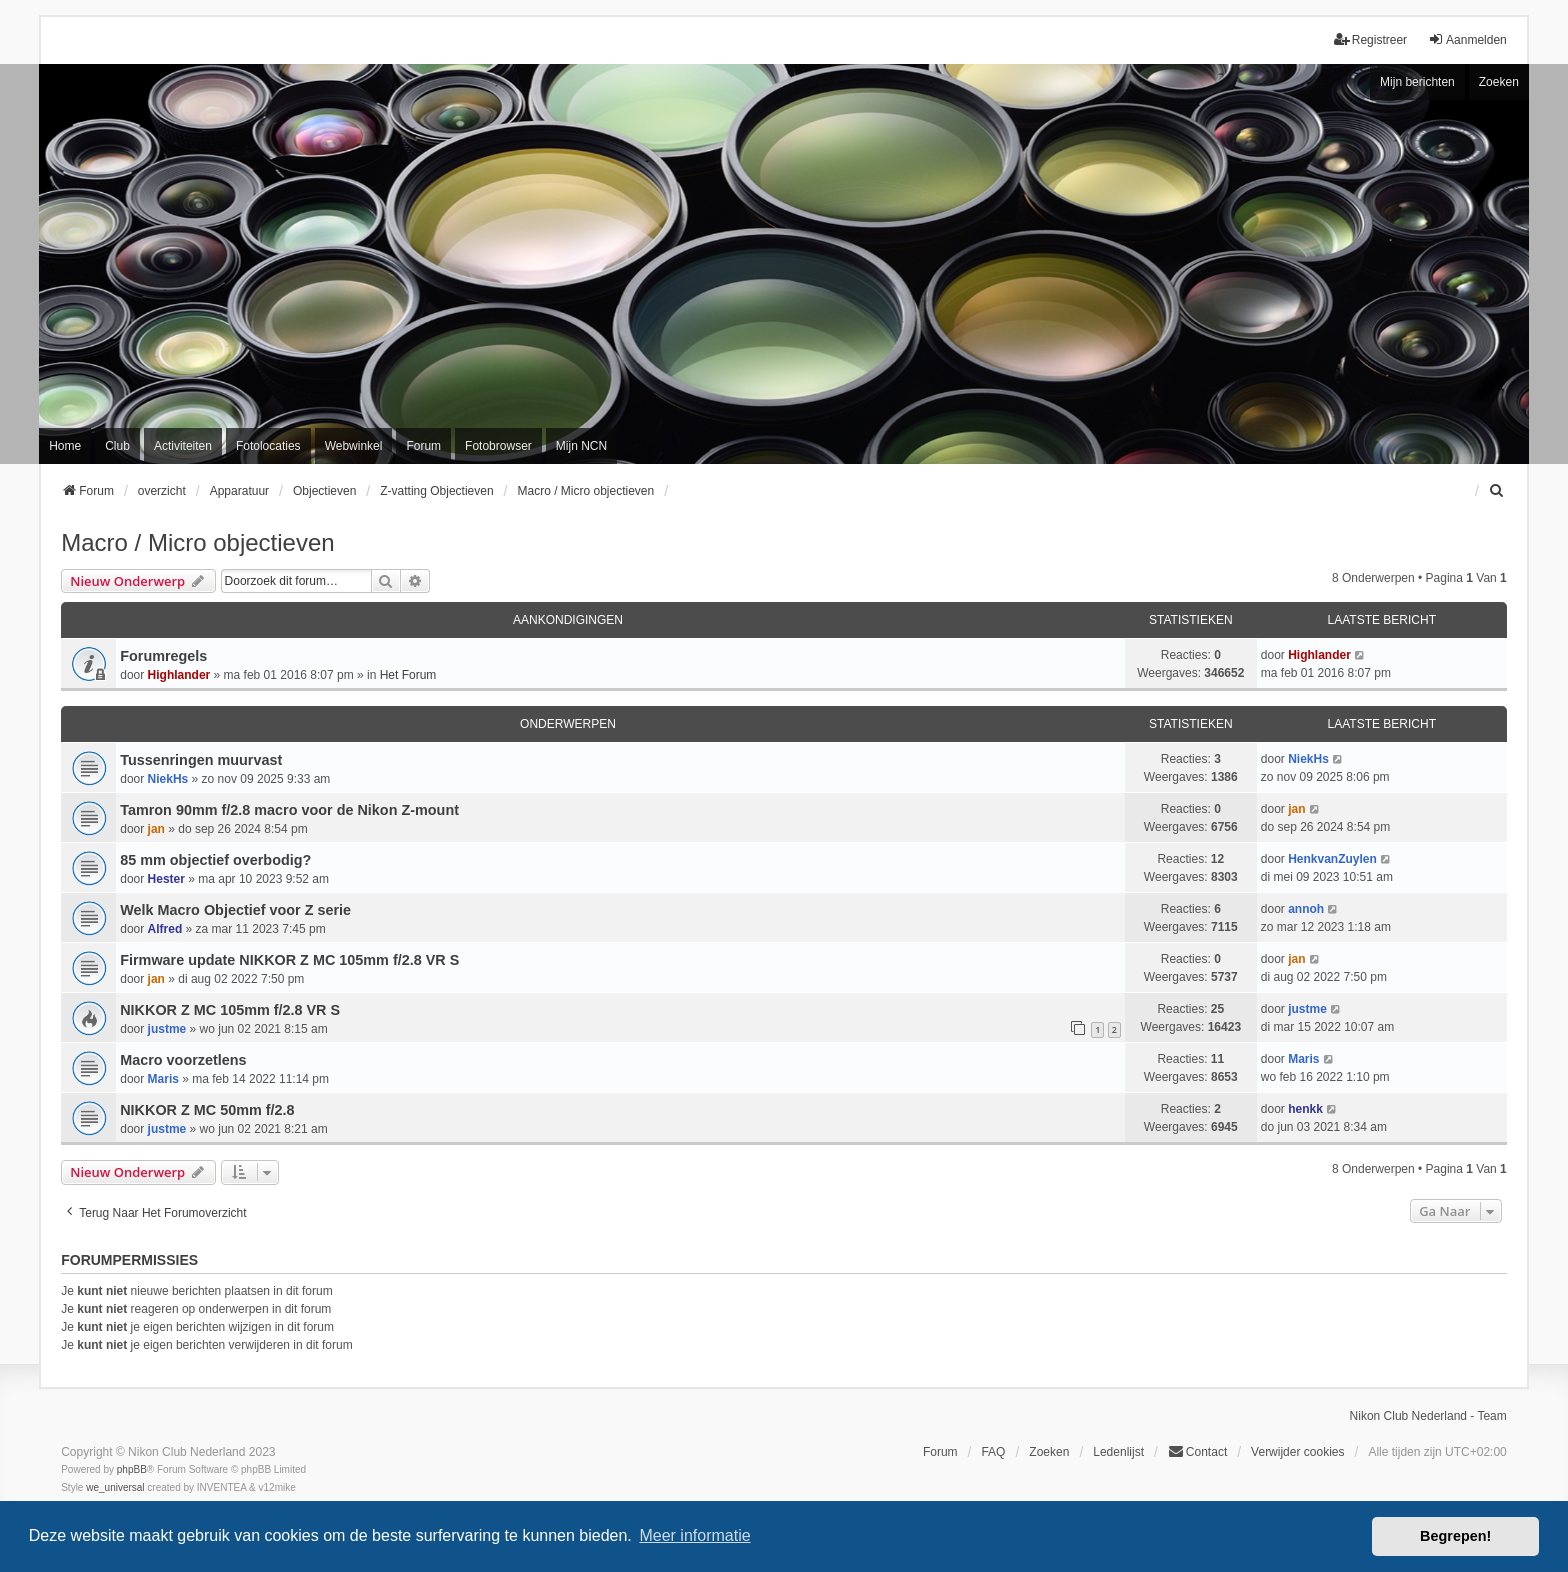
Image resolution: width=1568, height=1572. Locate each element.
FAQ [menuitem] (993, 1452)
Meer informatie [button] (694, 1535)
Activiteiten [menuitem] (183, 446)
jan (156, 829)
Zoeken (1499, 82)
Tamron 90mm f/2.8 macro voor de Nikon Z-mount (289, 810)
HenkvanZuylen (1332, 859)
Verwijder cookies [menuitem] (1297, 1452)
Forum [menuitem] (423, 446)
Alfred (165, 929)
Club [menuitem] (117, 446)
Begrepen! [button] (1455, 1536)
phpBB (132, 1469)
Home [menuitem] (65, 446)
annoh (1306, 909)
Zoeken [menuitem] (1049, 1452)
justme (167, 1029)
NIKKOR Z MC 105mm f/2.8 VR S (230, 1010)
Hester (166, 879)
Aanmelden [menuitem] (1467, 39)
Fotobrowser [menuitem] (498, 446)
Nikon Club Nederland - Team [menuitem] (1428, 1416)
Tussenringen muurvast (201, 760)
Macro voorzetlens (183, 1060)
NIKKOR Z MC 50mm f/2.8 (207, 1110)
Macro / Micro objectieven (197, 542)
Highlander (179, 675)
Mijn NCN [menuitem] (581, 446)
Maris (163, 1079)
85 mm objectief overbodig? (215, 860)
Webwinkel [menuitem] (354, 446)
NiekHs (168, 779)
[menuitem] (1498, 491)
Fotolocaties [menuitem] (268, 446)
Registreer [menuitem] (1370, 39)
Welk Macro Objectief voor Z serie (235, 910)
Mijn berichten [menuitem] (1417, 82)
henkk (1305, 1109)
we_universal (115, 1487)
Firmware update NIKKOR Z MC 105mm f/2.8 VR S (289, 960)
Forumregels (163, 656)
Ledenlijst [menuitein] (1118, 1452)
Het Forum (408, 675)
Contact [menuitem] (1197, 1451)
